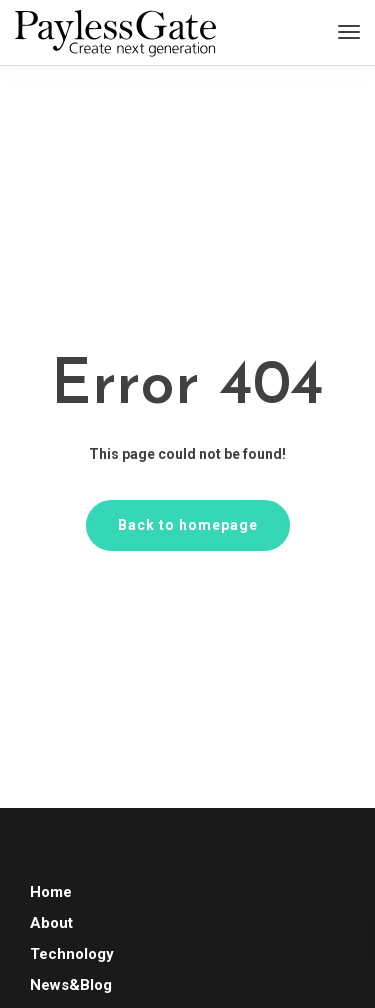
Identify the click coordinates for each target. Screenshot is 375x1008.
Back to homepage (188, 525)
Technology (72, 954)
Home (51, 892)
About (51, 923)
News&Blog (71, 985)
